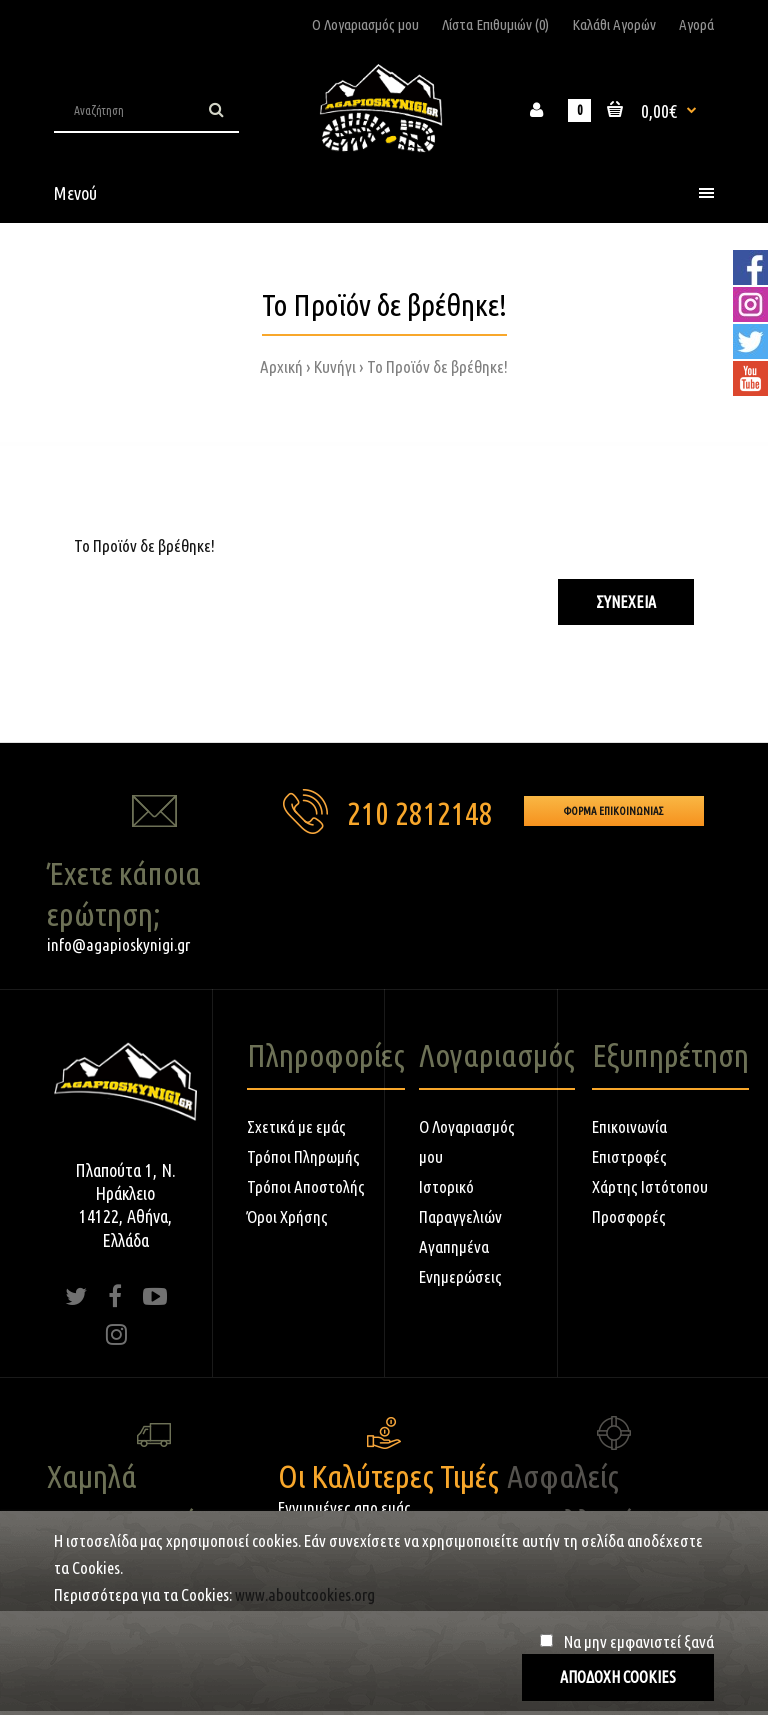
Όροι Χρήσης (287, 1216)
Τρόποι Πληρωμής (303, 1156)
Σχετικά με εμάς (296, 1126)
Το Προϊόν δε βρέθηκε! (437, 366)
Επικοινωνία (629, 1126)
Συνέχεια (626, 602)
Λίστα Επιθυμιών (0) (495, 24)
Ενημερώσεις (460, 1276)
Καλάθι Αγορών (614, 24)
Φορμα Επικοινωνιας (614, 811)
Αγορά (696, 24)
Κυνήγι (335, 366)
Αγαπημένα (454, 1246)
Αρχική (281, 366)
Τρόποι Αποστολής (306, 1186)
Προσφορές (629, 1216)
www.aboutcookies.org (305, 1594)
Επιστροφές (629, 1156)
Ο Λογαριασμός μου (365, 24)
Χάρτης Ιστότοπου (650, 1186)
